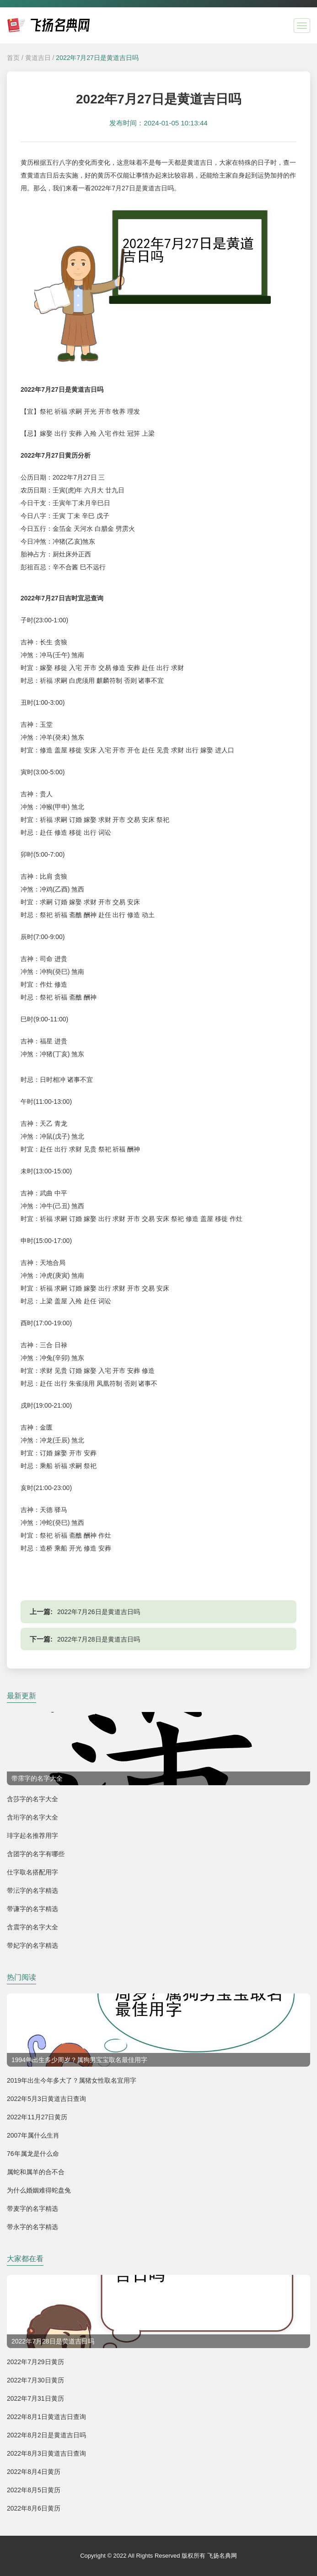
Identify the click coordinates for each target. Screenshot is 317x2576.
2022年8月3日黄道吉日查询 (46, 2453)
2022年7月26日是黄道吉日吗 (98, 1611)
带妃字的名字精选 (32, 1945)
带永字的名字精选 (32, 2226)
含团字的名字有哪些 (35, 1854)
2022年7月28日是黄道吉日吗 (98, 1639)
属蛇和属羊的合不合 (35, 2172)
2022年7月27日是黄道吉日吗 (97, 57)
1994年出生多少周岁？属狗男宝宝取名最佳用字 (79, 2059)
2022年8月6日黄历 (33, 2508)
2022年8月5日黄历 (33, 2490)
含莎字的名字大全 (32, 1799)
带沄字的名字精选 (32, 1890)
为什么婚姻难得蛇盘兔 (39, 2190)
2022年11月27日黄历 (37, 2117)
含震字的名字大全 (32, 1927)
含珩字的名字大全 (32, 1817)
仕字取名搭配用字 (32, 1872)
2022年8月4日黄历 (33, 2471)
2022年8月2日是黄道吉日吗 (46, 2435)
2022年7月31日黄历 (35, 2398)
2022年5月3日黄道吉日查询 (46, 2098)
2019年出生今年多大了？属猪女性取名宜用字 (71, 2080)
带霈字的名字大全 (37, 1778)
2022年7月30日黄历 (35, 2380)
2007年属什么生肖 (33, 2135)
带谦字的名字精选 (32, 1908)
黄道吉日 (38, 57)
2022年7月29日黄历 (35, 2361)
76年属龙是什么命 (33, 2153)
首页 (13, 57)
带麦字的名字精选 (32, 2208)
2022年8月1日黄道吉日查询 (46, 2416)
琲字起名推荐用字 (32, 1835)
